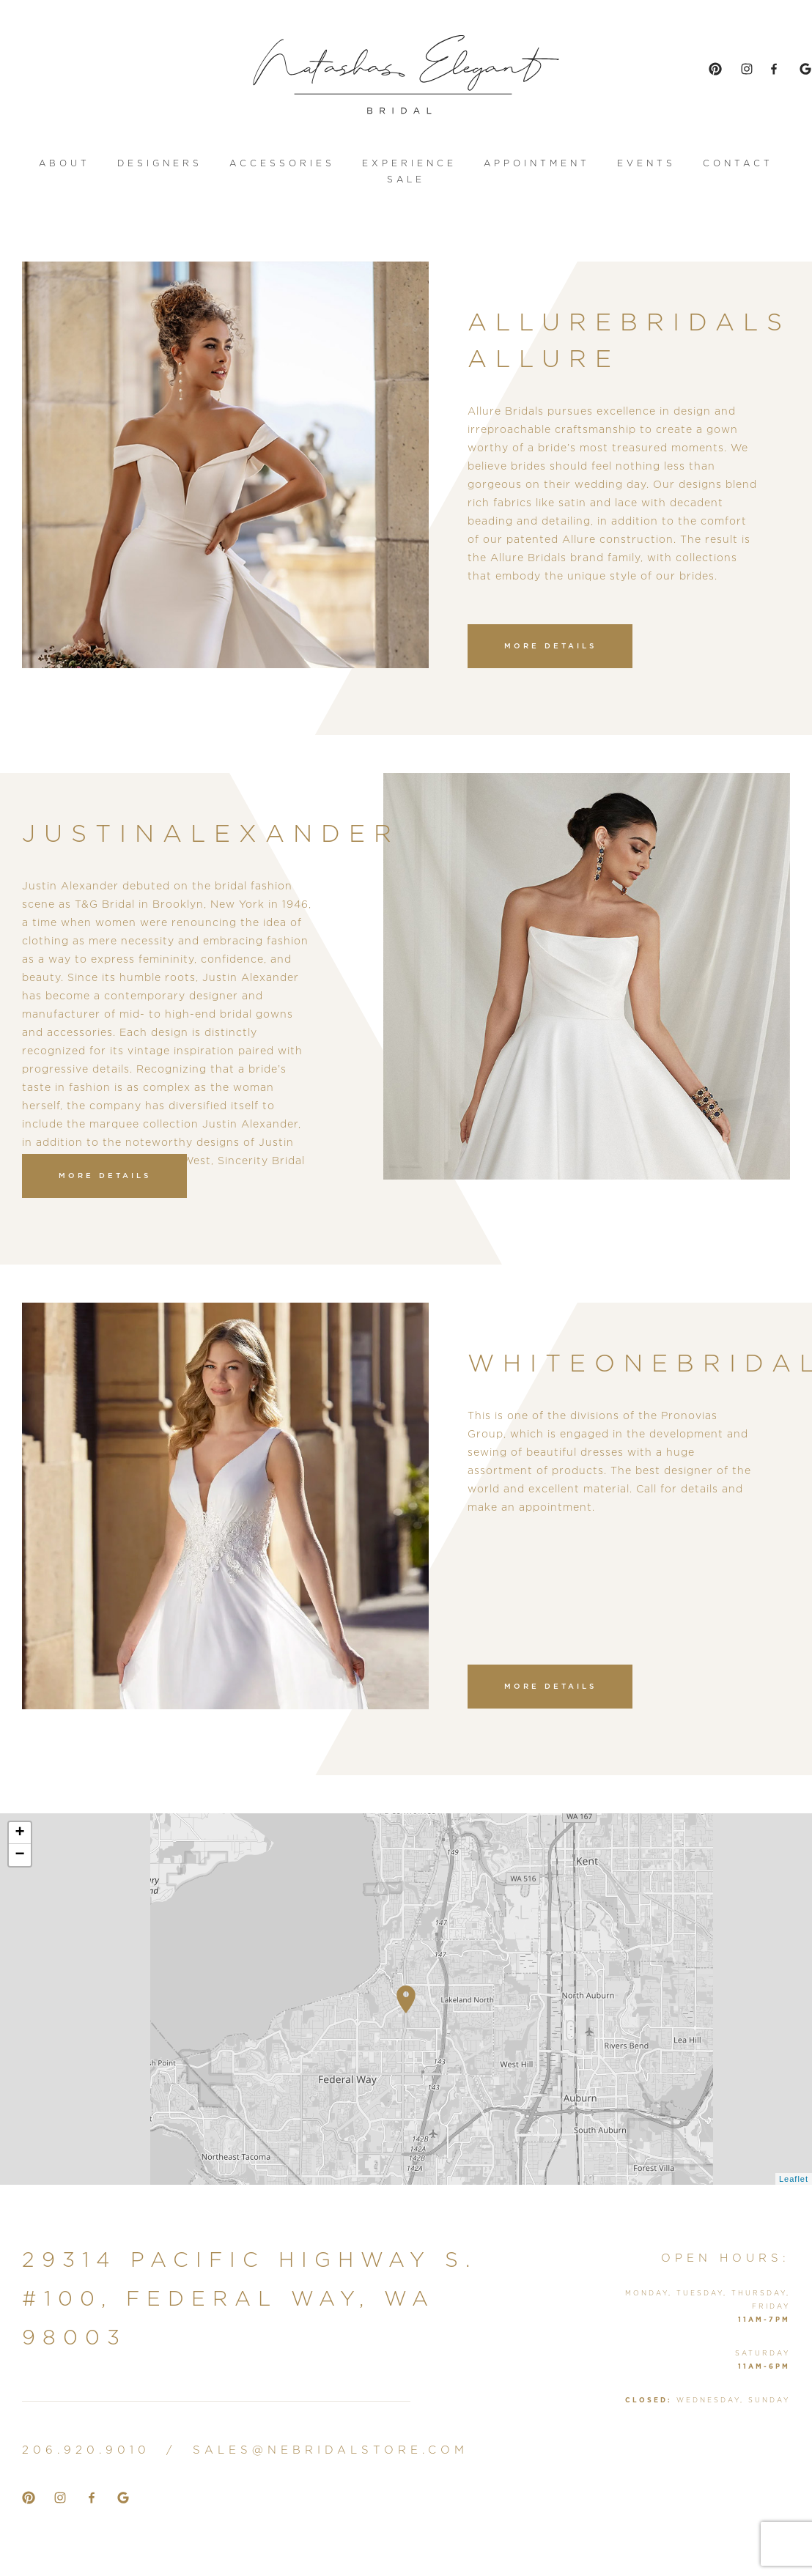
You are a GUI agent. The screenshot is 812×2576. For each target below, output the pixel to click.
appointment (537, 164)
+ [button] (20, 1833)
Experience (409, 164)
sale (406, 180)
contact (738, 164)
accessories (282, 164)
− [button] (20, 1855)
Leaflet (793, 2179)
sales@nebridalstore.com (330, 2450)
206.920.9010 (86, 2450)
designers (159, 164)
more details (550, 646)
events (646, 164)
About (64, 164)
